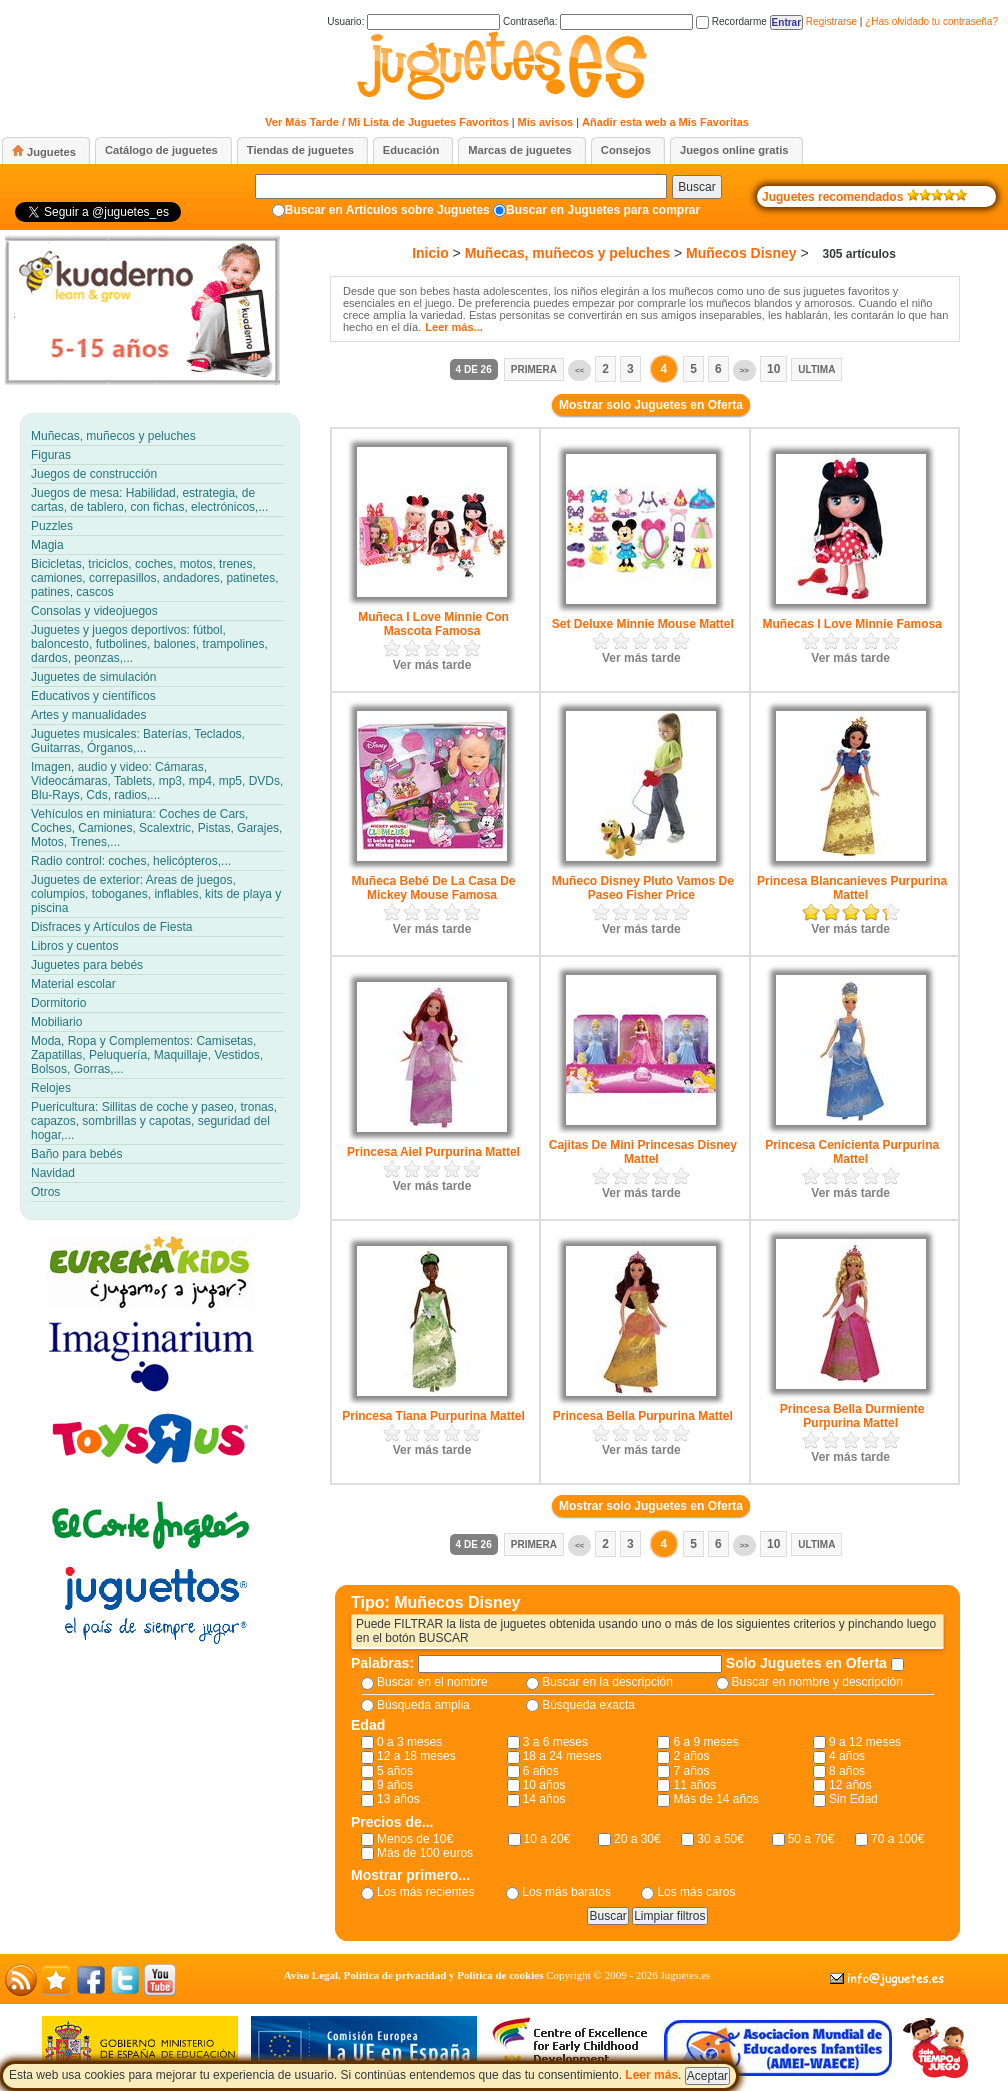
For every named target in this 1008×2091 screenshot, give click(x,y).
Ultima (816, 369)
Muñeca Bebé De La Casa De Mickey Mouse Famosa (433, 888)
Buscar (696, 187)
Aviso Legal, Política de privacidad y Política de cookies (414, 1975)
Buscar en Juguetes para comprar (603, 210)
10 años (544, 1785)
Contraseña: (598, 21)
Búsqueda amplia (423, 1705)
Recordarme (731, 21)
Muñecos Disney (741, 253)
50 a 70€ (811, 1839)
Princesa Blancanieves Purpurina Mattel (852, 888)
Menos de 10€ (415, 1839)
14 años (544, 1799)
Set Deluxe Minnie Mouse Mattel (643, 624)
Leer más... (453, 327)
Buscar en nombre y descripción (817, 1682)
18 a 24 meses (562, 1756)
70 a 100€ (897, 1839)
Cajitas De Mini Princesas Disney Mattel (643, 1152)
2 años (691, 1756)
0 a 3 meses (409, 1742)
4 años (847, 1756)
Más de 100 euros (425, 1853)
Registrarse (831, 21)
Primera (534, 369)
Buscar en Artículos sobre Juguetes (387, 210)
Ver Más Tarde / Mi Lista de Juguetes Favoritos (387, 122)
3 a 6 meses (555, 1742)
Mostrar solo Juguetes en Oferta (651, 405)
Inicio (430, 253)
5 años (395, 1771)
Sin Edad (853, 1799)
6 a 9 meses (705, 1742)
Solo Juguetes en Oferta (808, 1663)
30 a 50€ (720, 1839)
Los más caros (696, 1892)
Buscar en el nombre (432, 1682)
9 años (395, 1785)
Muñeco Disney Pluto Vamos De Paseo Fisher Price (643, 888)
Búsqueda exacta (588, 1705)
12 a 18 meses (416, 1756)
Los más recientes (425, 1892)
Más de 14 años (715, 1799)
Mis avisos (546, 122)
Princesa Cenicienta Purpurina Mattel (852, 1152)
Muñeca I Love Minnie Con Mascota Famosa (433, 624)
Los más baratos (566, 1892)
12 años (850, 1785)
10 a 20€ (547, 1839)
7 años (691, 1771)
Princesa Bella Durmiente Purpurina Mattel (852, 1416)
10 (773, 369)
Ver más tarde (432, 665)
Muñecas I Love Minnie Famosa (851, 624)
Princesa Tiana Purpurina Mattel (433, 1416)
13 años (398, 1799)
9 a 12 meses (865, 1742)
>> (744, 370)
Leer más (651, 2075)
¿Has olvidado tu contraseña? (931, 21)
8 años (847, 1771)
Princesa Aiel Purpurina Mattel (433, 1152)
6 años (541, 1771)
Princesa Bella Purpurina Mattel (643, 1416)
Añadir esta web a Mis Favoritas (665, 122)
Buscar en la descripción (607, 1682)
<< (579, 370)
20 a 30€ (637, 1839)
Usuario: (413, 21)
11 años (694, 1785)
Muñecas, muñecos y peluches (567, 253)
